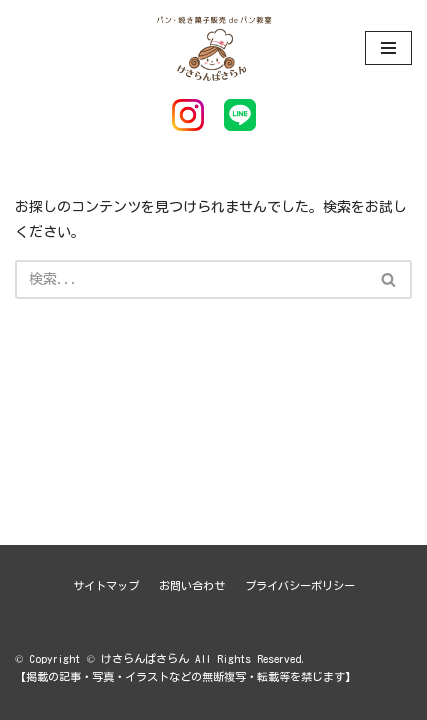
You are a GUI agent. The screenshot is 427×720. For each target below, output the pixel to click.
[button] (388, 279)
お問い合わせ (192, 585)
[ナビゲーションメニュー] (388, 48)
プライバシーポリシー (300, 585)
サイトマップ (106, 585)
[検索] (191, 279)
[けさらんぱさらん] (214, 47)
